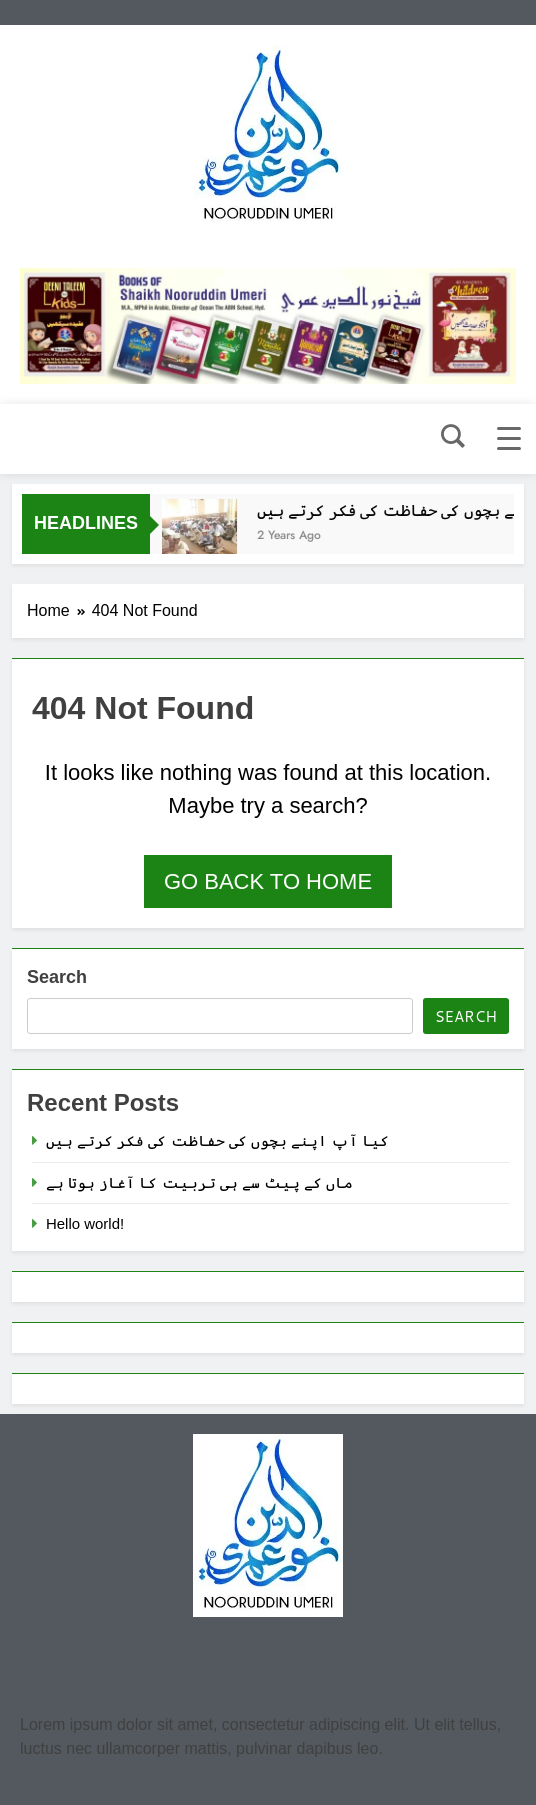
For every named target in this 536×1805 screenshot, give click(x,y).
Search (57, 977)
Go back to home (268, 881)
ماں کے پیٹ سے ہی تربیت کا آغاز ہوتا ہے (199, 1182)
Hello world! (85, 1223)
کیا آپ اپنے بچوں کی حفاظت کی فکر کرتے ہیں (217, 1140)
